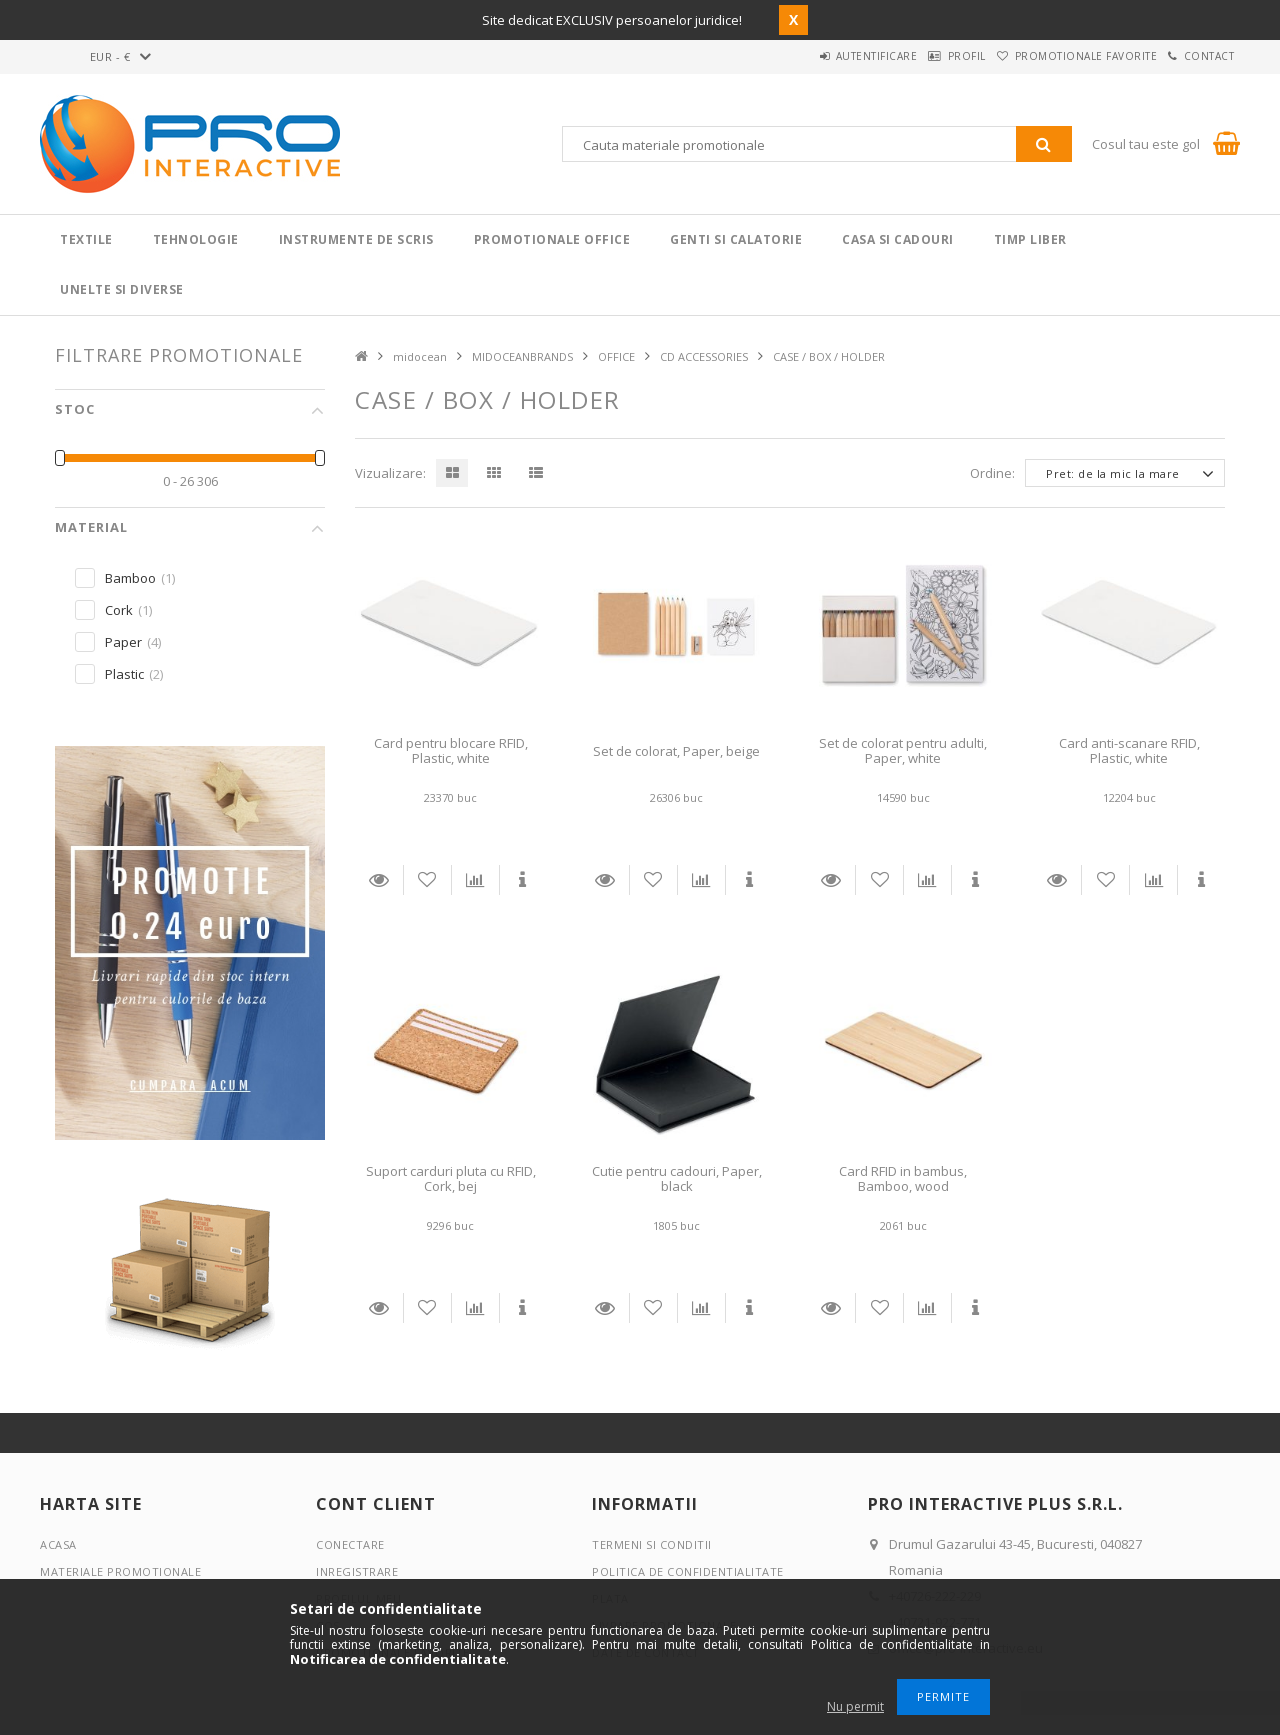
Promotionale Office (552, 239)
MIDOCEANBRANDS (522, 356)
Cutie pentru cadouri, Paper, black (677, 1178)
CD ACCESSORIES (704, 356)
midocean (420, 356)
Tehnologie (196, 239)
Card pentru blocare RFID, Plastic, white (451, 750)
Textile (86, 239)
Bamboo (130, 578)
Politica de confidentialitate (688, 1571)
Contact (1200, 56)
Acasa (58, 1544)
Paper (123, 642)
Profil (920, 56)
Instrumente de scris (356, 239)
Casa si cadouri (898, 239)
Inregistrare (357, 1571)
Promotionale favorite (1058, 56)
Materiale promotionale (120, 1571)
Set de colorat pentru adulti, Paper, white (903, 750)
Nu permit (855, 1706)
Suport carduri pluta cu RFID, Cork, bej (451, 1178)
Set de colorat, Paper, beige (676, 751)
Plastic (124, 674)
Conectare (350, 1544)
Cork (119, 610)
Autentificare (811, 56)
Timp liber (1030, 239)
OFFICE (616, 356)
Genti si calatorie (736, 239)
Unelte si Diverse (122, 289)
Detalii (379, 880)
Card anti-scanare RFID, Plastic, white (1129, 750)
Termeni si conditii (652, 1544)
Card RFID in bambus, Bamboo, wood (903, 1178)
